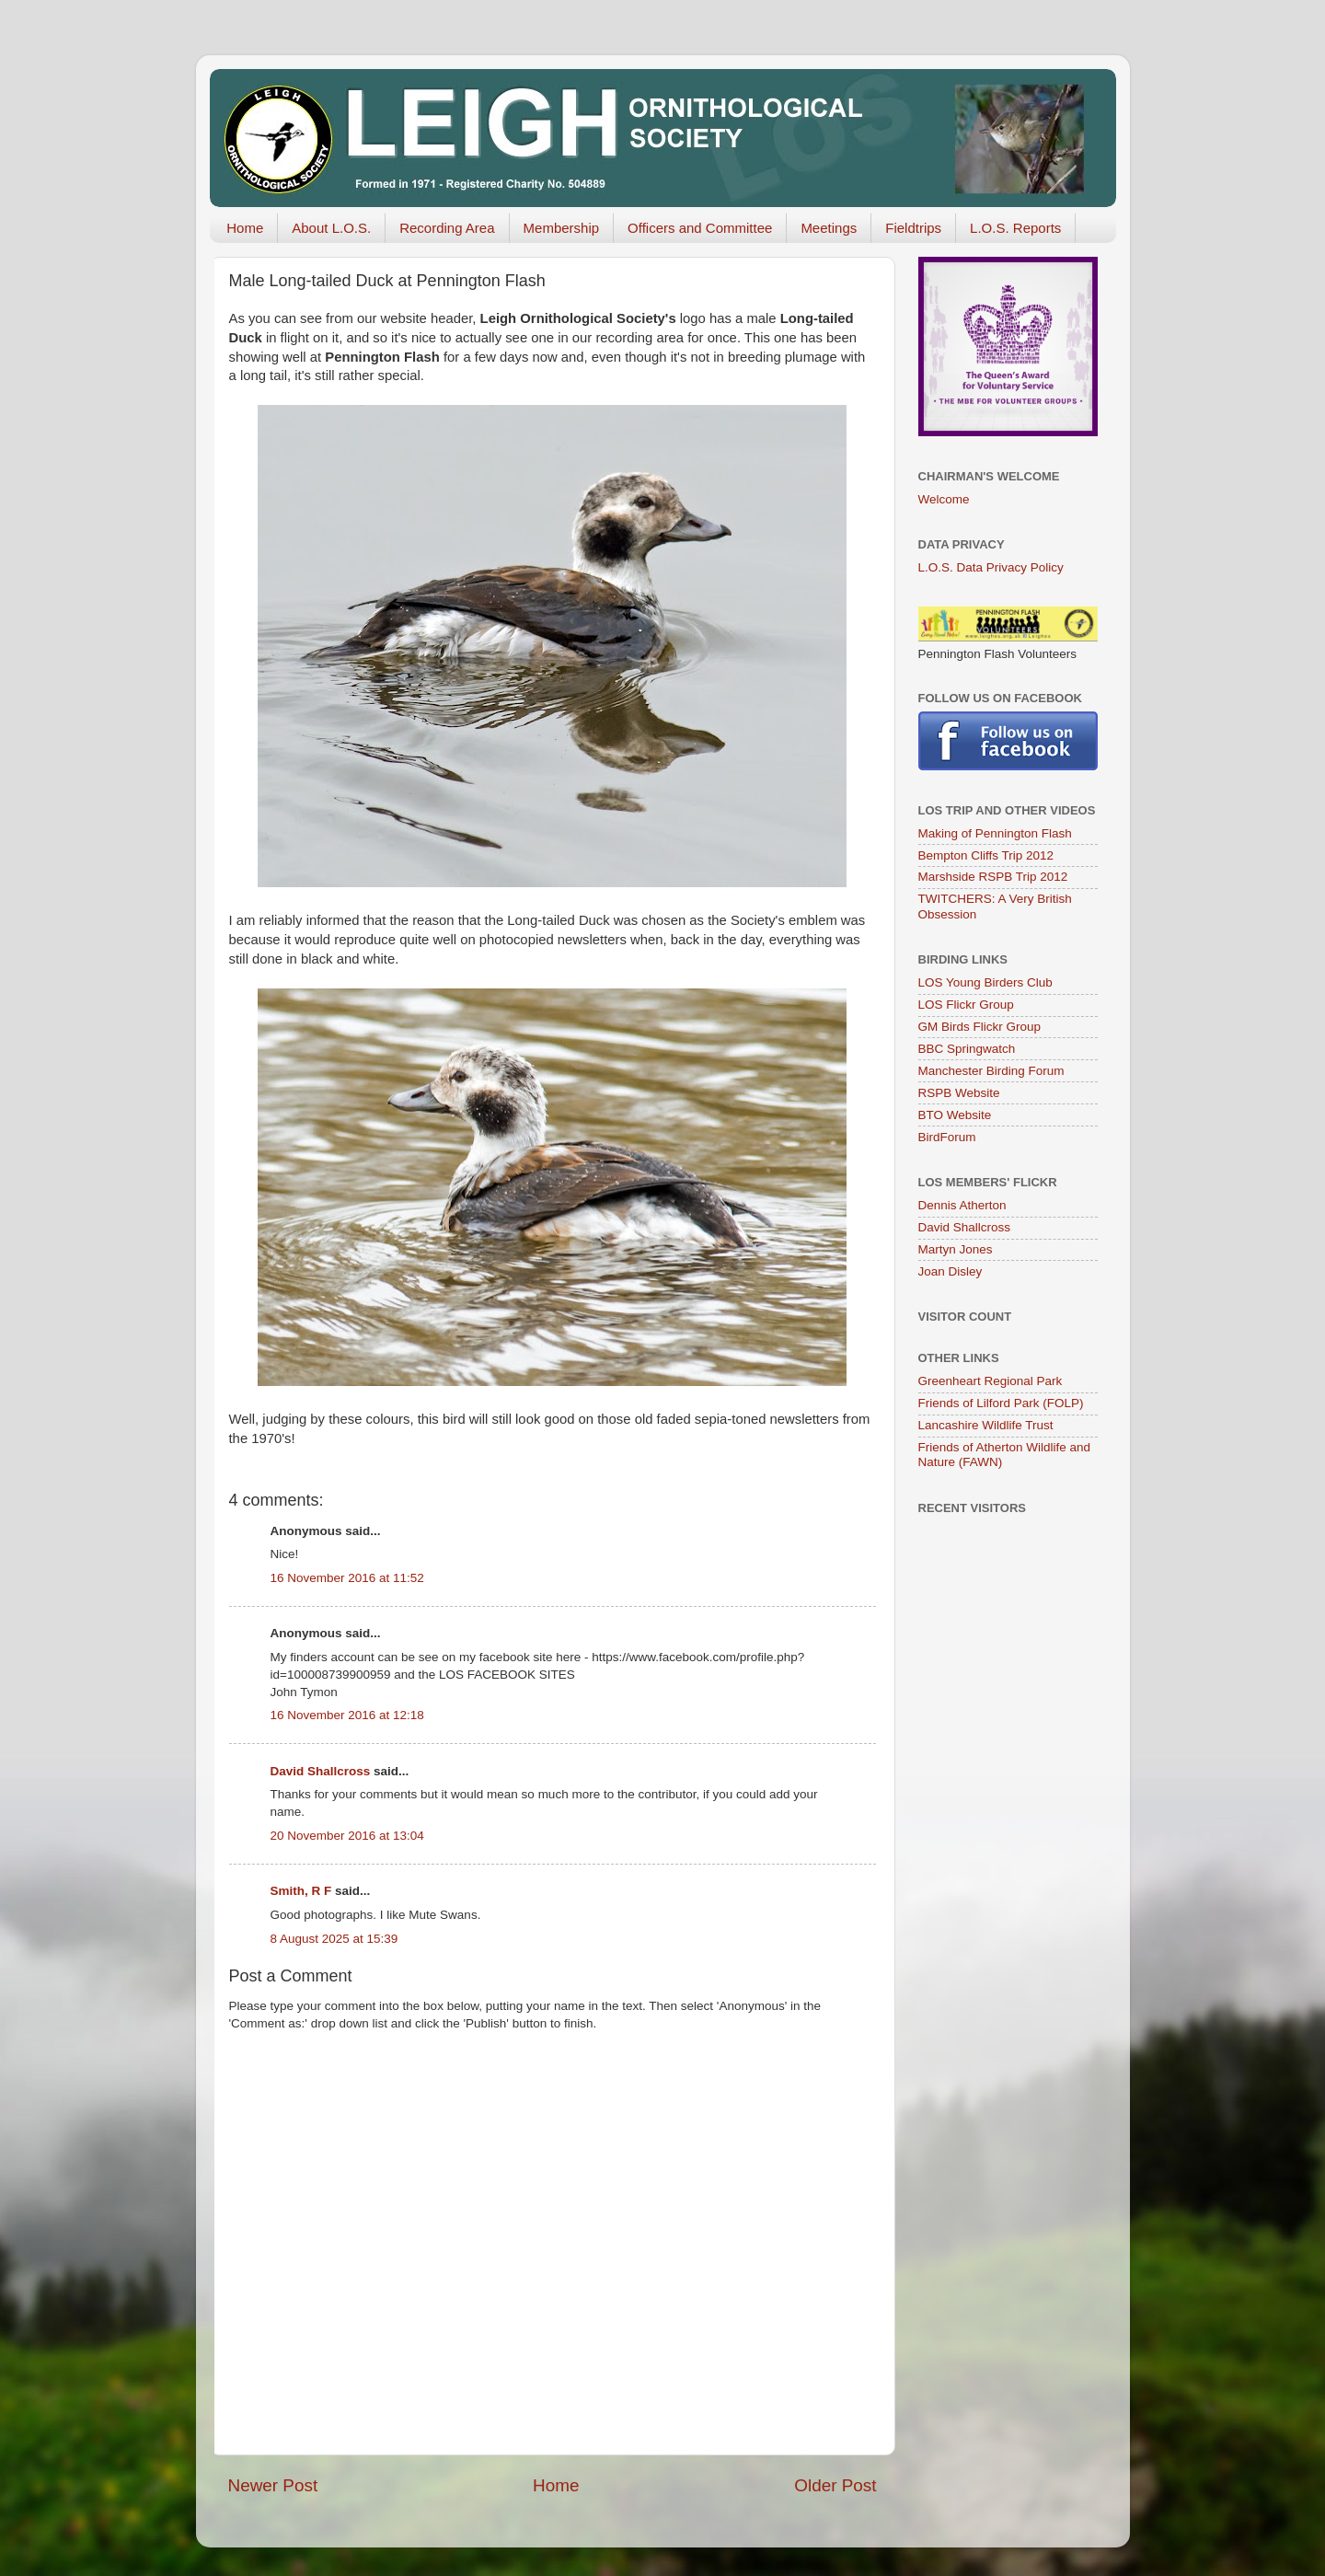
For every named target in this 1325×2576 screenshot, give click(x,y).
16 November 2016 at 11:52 (347, 1578)
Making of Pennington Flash (995, 833)
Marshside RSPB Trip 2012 (993, 877)
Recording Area (446, 228)
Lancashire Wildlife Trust (986, 1425)
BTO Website (955, 1115)
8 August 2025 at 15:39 (334, 1939)
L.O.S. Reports (1015, 228)
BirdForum (947, 1137)
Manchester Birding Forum (991, 1071)
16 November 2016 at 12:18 (347, 1715)
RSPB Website (959, 1093)
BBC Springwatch (967, 1049)
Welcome (944, 499)
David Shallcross (321, 1771)
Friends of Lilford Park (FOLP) (1001, 1403)
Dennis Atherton (962, 1205)
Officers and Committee (700, 228)
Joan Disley (950, 1271)
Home (244, 228)
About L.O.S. (331, 228)
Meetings (829, 228)
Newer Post (273, 2485)
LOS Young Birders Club (985, 982)
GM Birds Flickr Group (980, 1027)
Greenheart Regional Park (990, 1381)
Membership (562, 228)
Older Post (835, 2485)
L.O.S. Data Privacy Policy (991, 567)
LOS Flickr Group (966, 1004)
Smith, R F (301, 1891)
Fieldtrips (913, 228)
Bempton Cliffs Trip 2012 (986, 855)
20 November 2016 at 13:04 (347, 1835)
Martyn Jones (955, 1249)
